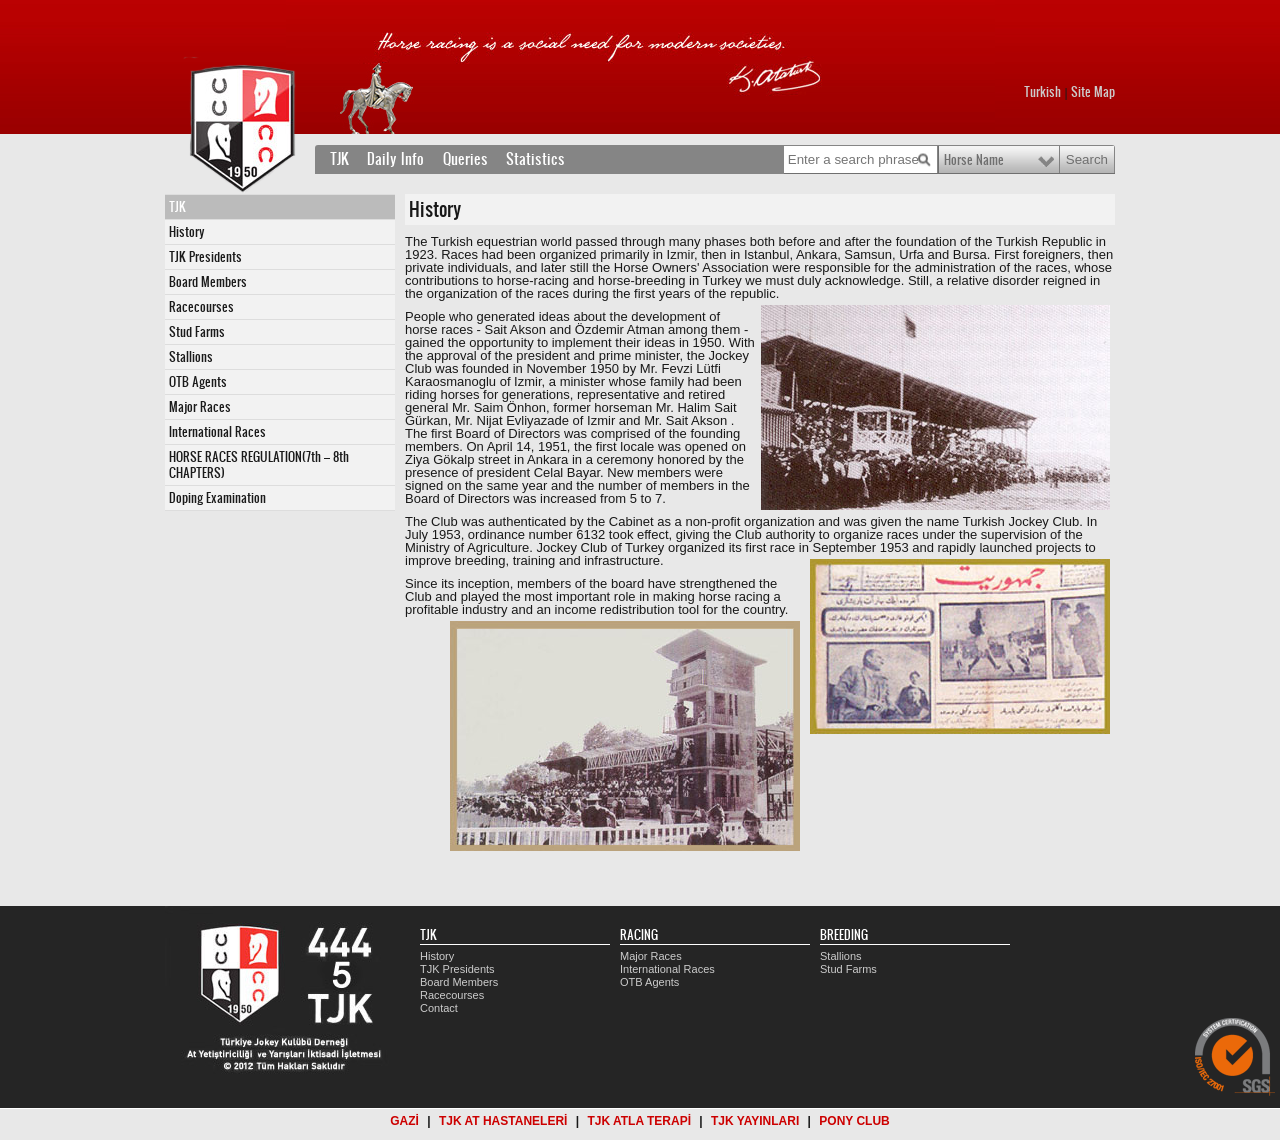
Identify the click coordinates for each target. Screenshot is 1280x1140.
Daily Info (395, 159)
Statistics (535, 159)
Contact (439, 1008)
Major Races (200, 407)
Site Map (1093, 92)
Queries (465, 159)
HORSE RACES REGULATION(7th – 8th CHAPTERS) (259, 465)
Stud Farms (197, 332)
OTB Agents (198, 382)
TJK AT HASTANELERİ (503, 1121)
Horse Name (974, 160)
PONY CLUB (854, 1121)
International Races (217, 432)
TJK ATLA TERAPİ (639, 1121)
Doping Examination (217, 498)
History (187, 232)
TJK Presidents (205, 257)
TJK (339, 159)
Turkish (1042, 92)
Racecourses (201, 307)
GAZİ (404, 1121)
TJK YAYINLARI (755, 1121)
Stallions (191, 357)
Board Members (208, 282)
